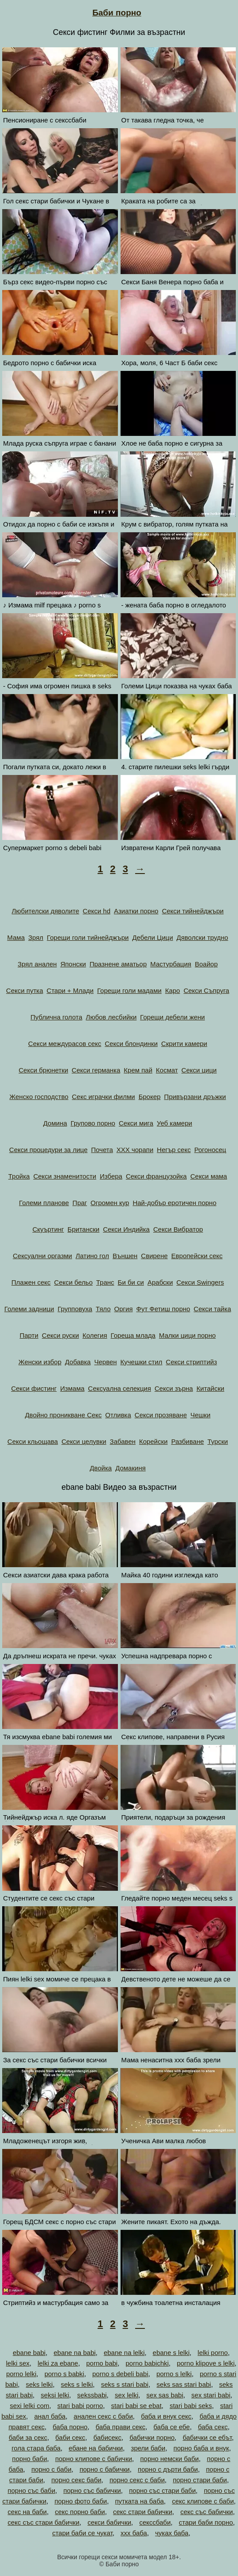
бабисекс (107, 2437)
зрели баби (148, 2448)
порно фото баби (80, 2501)
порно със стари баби (162, 2490)
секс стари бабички (142, 2511)
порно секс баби (76, 2480)
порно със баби (31, 2490)
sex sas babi (165, 2395)
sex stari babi (210, 2395)
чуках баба (171, 2533)
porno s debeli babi (120, 2374)
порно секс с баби (137, 2480)
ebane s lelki (171, 2352)
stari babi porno (80, 2405)
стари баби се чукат (82, 2533)
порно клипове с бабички (93, 2458)
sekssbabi (92, 2395)
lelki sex (17, 2363)
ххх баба (134, 2533)
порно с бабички (104, 2469)
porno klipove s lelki (205, 2363)
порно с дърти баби (168, 2469)
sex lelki (126, 2395)
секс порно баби (80, 2511)
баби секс (70, 2437)
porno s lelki (174, 2374)
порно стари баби (200, 2480)
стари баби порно (206, 2522)
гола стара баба (35, 2448)
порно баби (29, 2458)
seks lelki (39, 2384)
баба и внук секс (166, 2416)
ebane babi (29, 2352)
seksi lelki (55, 2395)
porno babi (101, 2363)
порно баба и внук (201, 2448)
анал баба (49, 2416)
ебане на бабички (96, 2448)
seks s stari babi (125, 2384)
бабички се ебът (207, 2437)
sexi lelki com (29, 2405)
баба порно (70, 2427)
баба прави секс (120, 2427)
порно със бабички (92, 2490)
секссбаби (154, 2522)
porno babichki (147, 2363)
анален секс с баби (103, 2416)
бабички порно (151, 2437)
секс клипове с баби (203, 2501)
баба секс (212, 2427)
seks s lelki (77, 2384)
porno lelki (21, 2374)
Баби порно (116, 12)
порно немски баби (169, 2458)
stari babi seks (191, 2405)
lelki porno (213, 2352)
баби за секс (28, 2437)
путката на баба (139, 2501)
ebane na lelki (124, 2352)
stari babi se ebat (136, 2405)
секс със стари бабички (43, 2522)
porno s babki (64, 2374)
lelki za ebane (58, 2363)
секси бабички (109, 2522)
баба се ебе (172, 2427)
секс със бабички (206, 2511)
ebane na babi (74, 2352)
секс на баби (27, 2511)
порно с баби (51, 2469)
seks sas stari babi (184, 2384)
